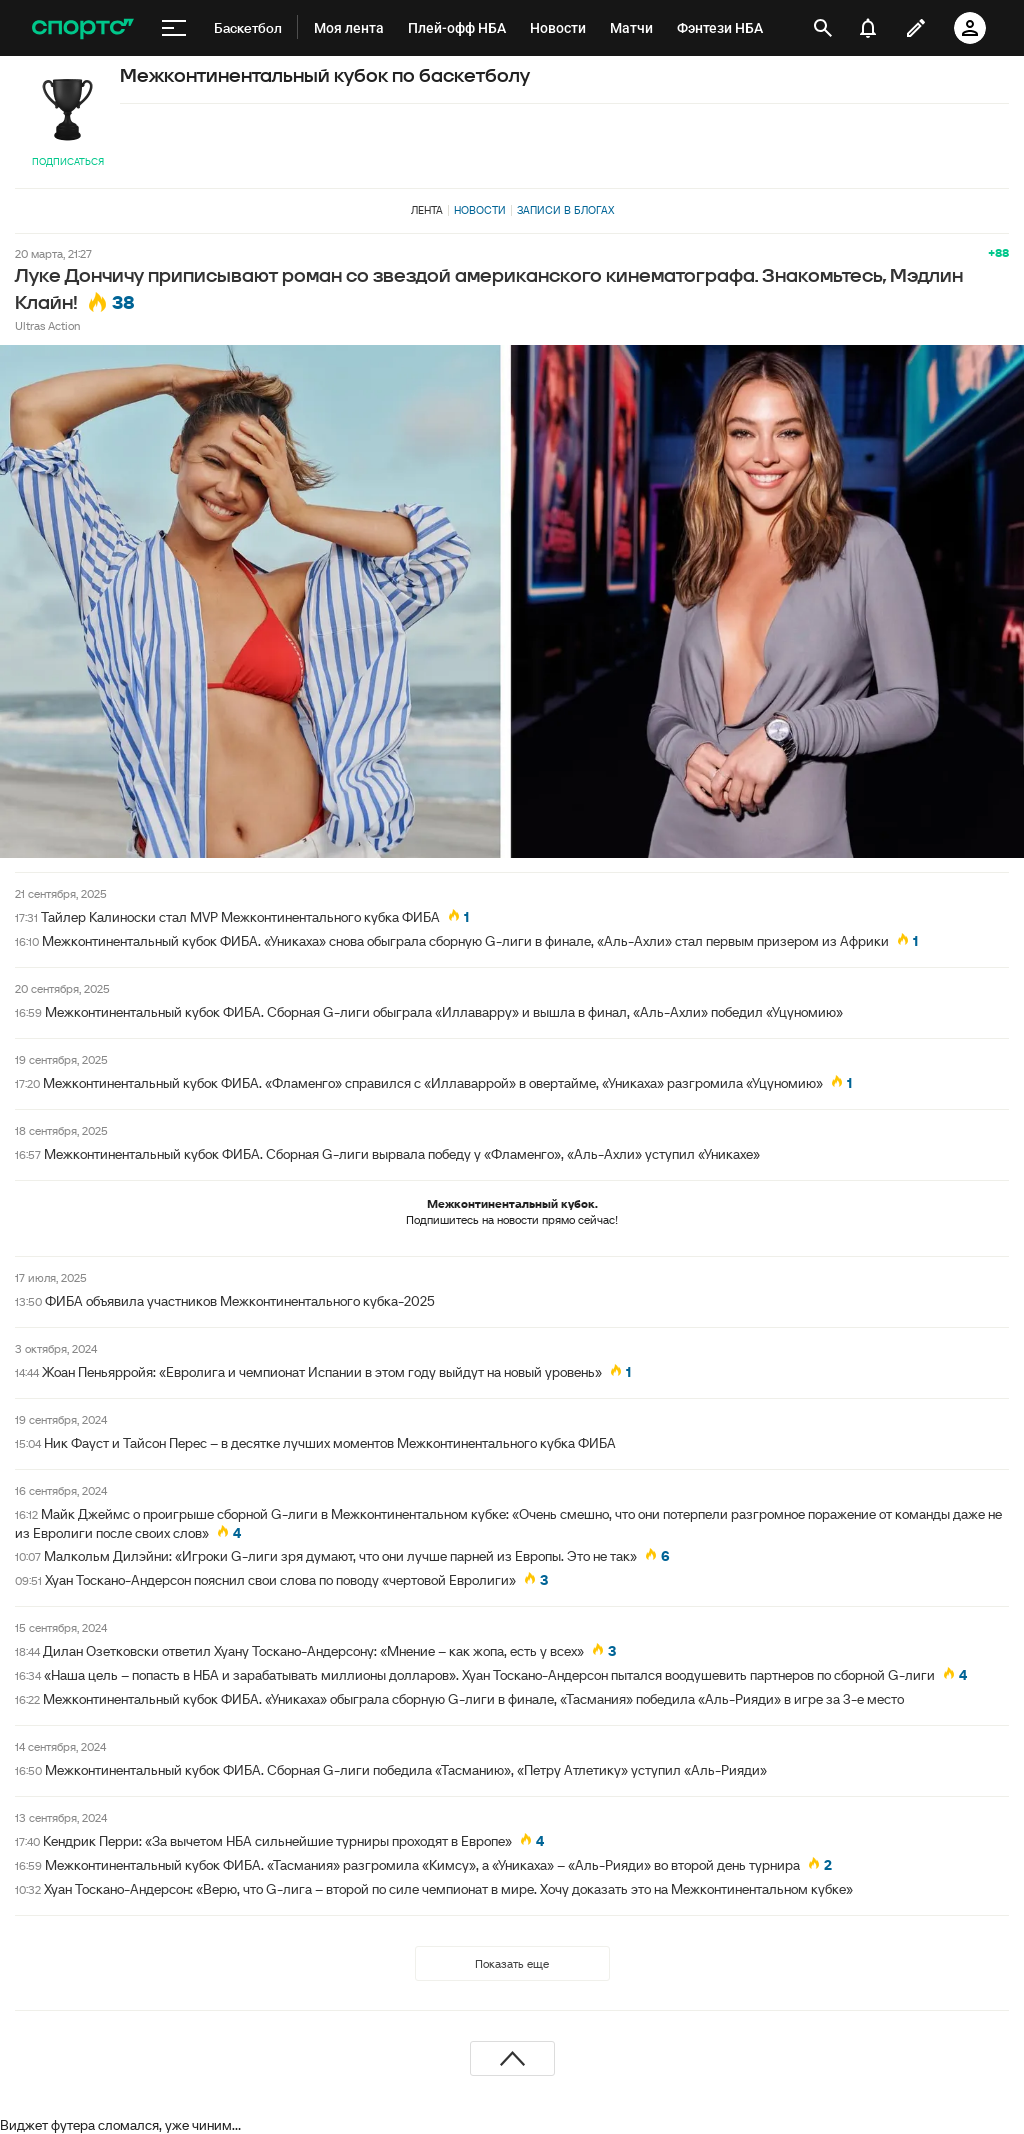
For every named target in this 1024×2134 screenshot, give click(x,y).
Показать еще (512, 1963)
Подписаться (68, 161)
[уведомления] (868, 28)
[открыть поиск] (823, 28)
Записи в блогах (565, 210)
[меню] (174, 28)
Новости (480, 210)
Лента (427, 210)
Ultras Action (47, 325)
